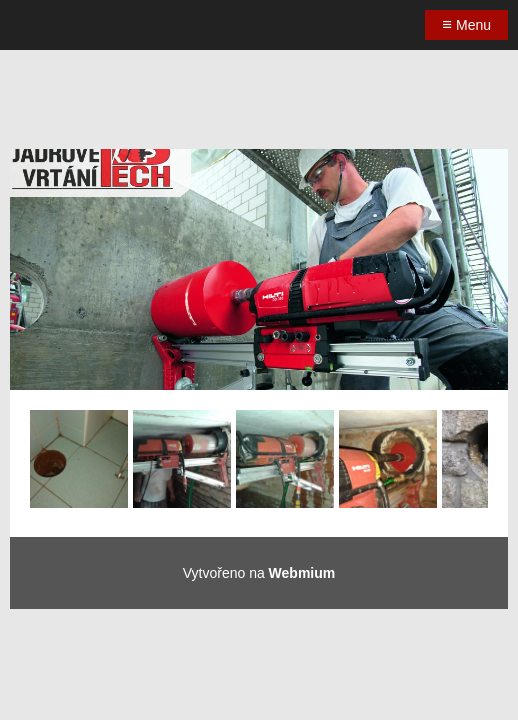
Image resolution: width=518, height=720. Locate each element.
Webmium (302, 573)
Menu (466, 24)
